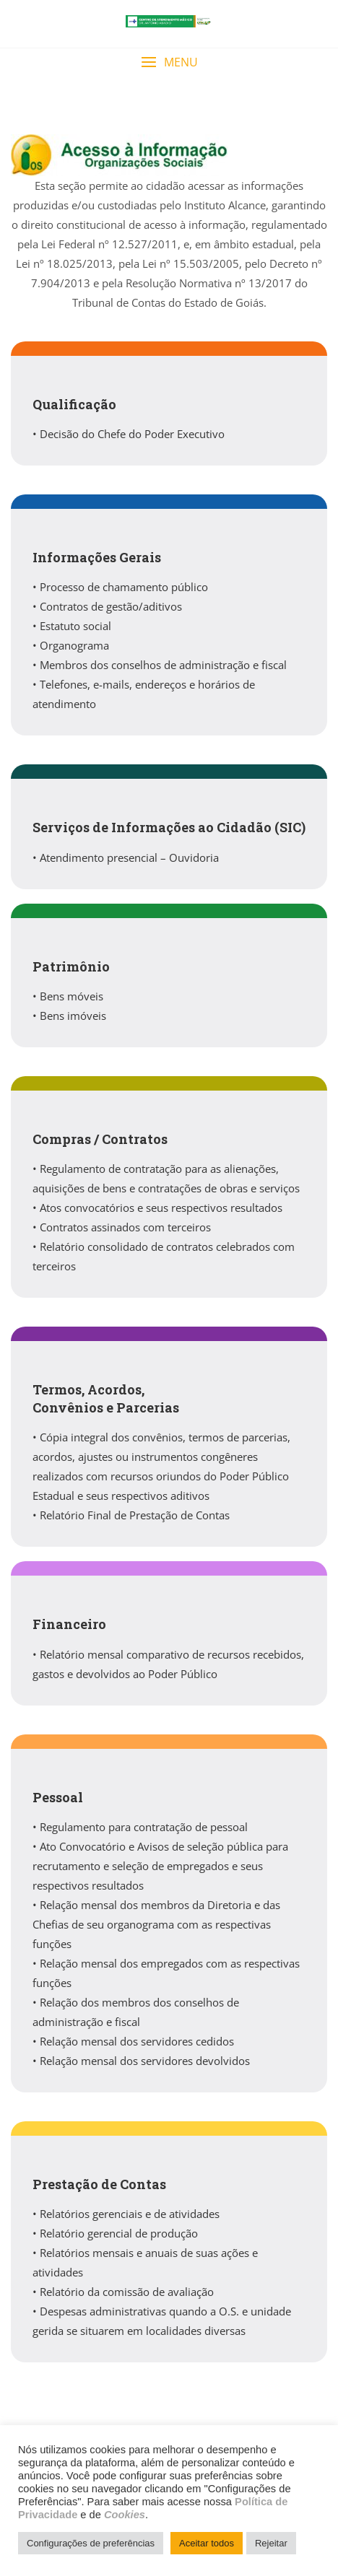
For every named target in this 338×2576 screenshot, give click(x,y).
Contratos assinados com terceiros (125, 1227)
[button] (169, 62)
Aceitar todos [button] (206, 2543)
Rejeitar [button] (271, 2543)
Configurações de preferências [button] (91, 2543)
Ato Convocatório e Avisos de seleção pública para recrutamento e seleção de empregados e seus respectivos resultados (160, 1865)
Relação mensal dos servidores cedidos (137, 2041)
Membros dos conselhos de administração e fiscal (163, 665)
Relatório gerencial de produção (119, 2233)
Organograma (74, 645)
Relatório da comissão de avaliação (127, 2291)
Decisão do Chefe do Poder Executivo (132, 434)
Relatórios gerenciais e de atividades (130, 2213)
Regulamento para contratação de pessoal (144, 1827)
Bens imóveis (73, 1015)
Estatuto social (75, 626)
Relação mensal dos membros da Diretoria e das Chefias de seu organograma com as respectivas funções (156, 1924)
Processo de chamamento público (124, 587)
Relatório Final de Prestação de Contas (135, 1515)
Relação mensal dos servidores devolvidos (145, 2060)
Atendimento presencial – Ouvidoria (129, 857)
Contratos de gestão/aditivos (111, 606)
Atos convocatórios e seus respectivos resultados (161, 1207)
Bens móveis (71, 996)
